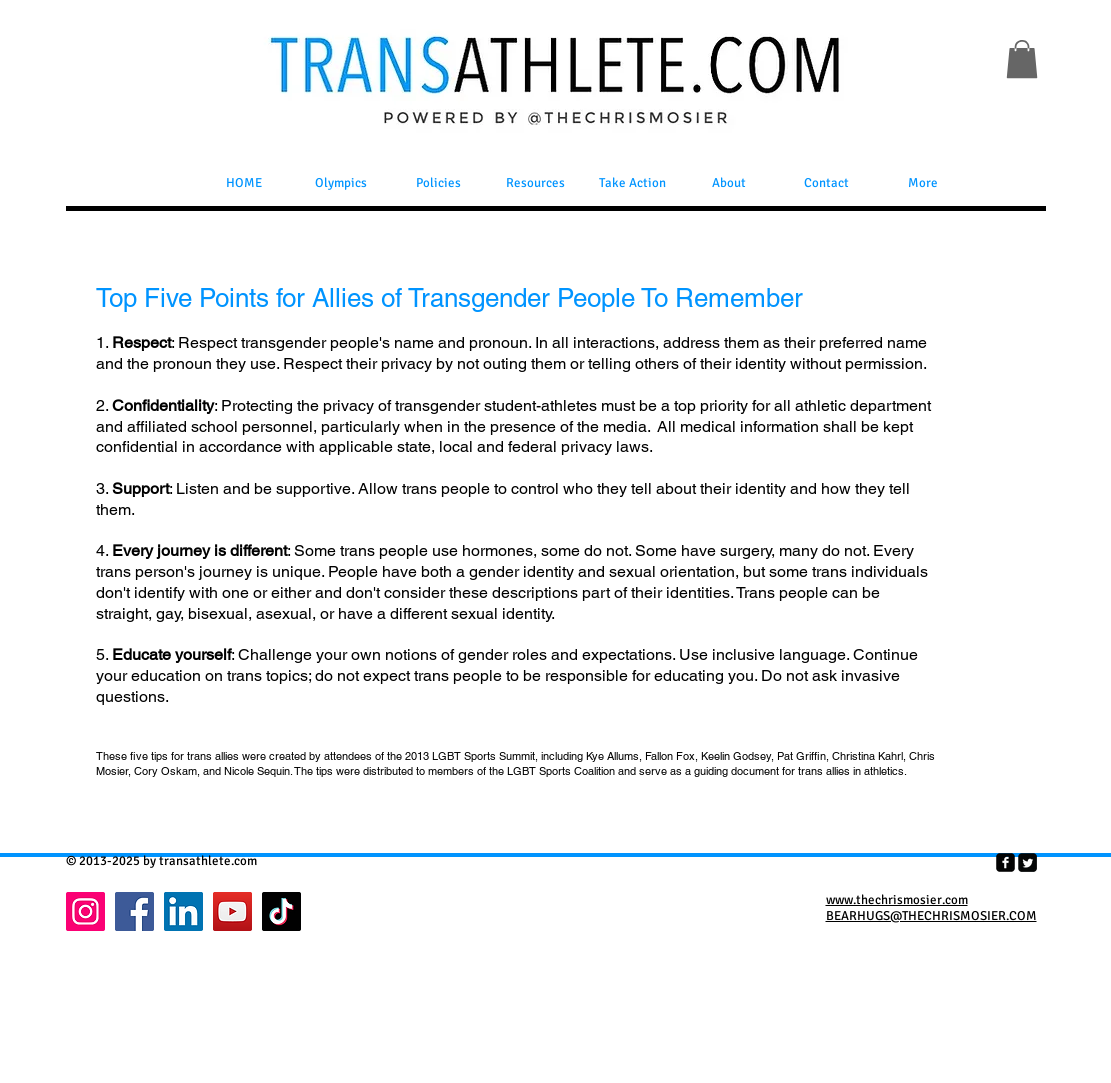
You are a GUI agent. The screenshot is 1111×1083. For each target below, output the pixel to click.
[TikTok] (281, 911)
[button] (1022, 59)
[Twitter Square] (1027, 862)
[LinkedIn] (183, 911)
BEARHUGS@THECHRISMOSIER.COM (931, 916)
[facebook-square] (1005, 862)
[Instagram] (85, 911)
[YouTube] (232, 911)
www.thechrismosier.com (897, 900)
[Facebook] (134, 911)
